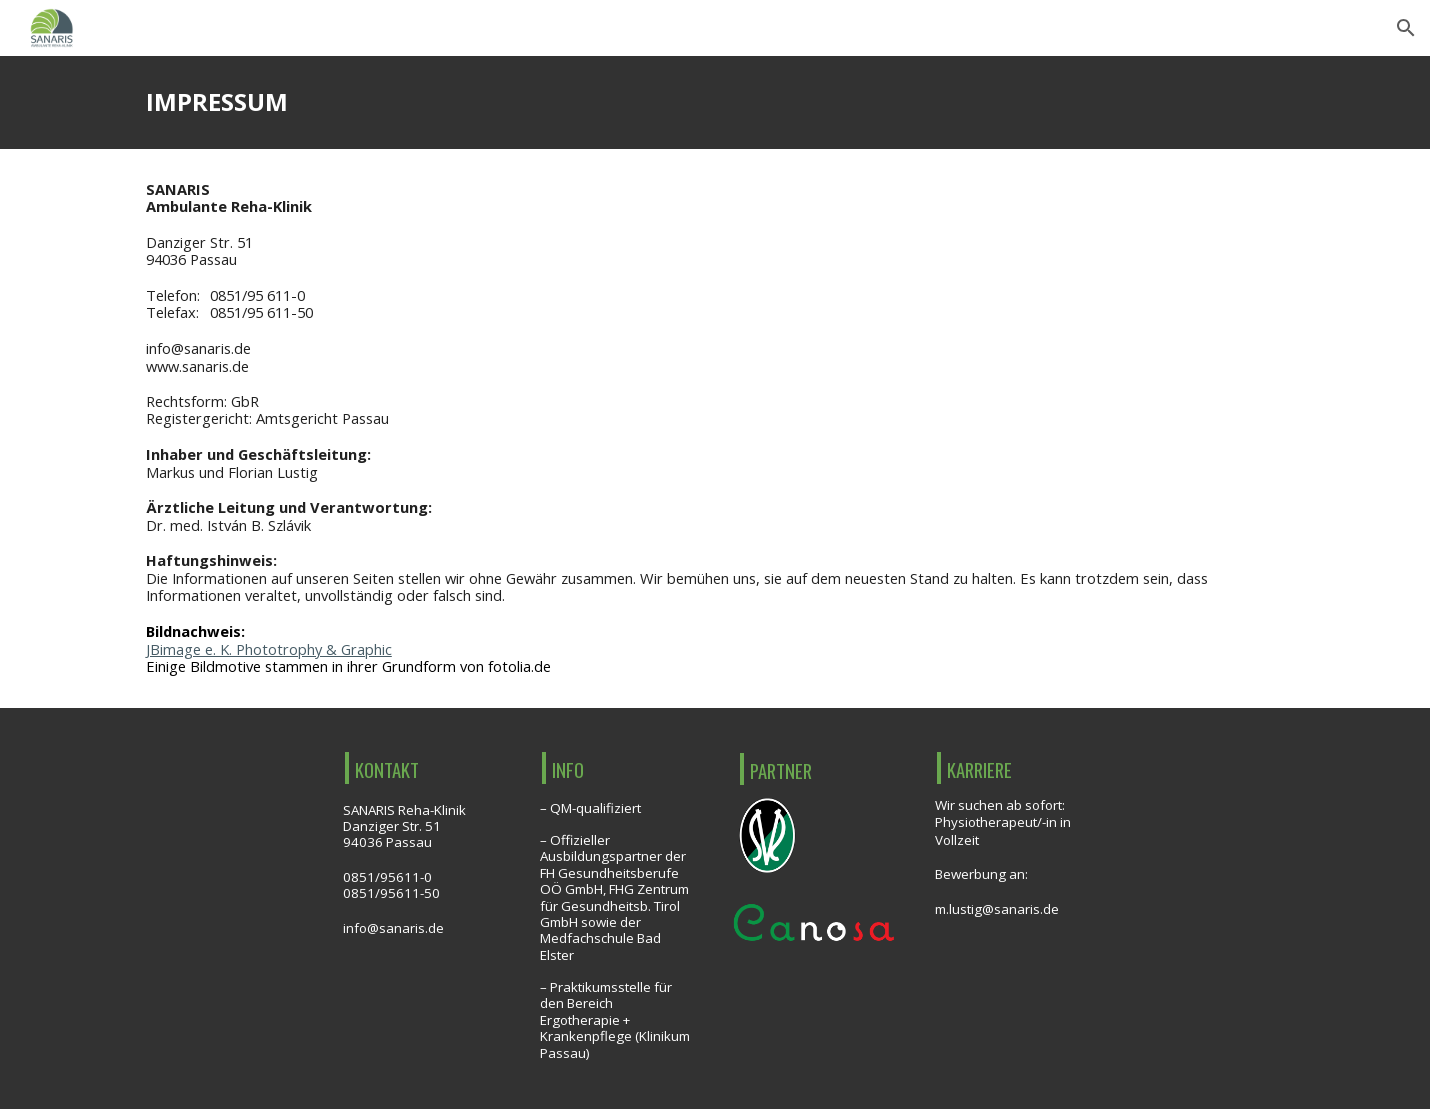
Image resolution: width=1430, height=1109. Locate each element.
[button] (1406, 28)
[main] (715, 102)
